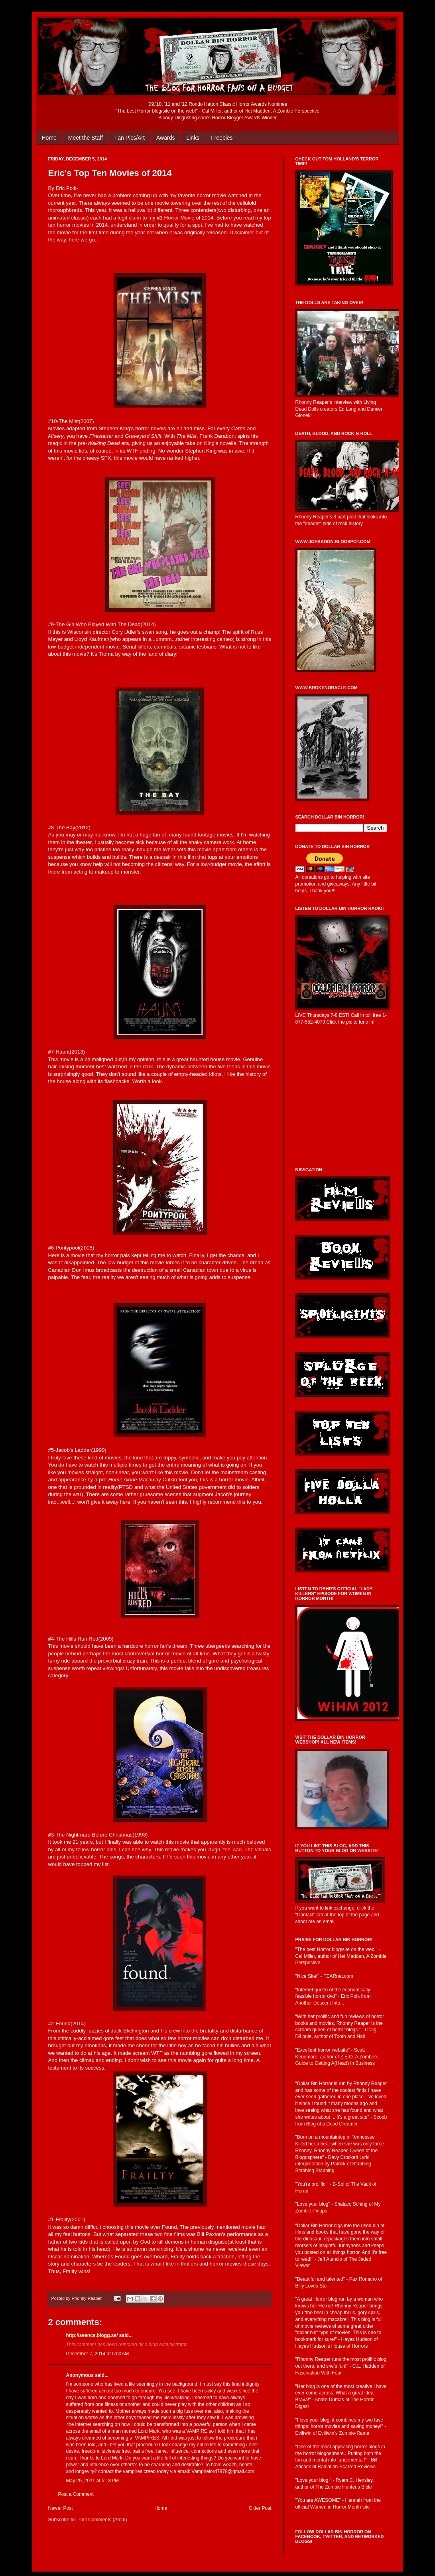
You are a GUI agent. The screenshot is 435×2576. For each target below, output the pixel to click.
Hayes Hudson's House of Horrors (331, 2346)
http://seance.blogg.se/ (92, 2335)
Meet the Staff (85, 137)
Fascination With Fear (318, 2373)
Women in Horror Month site (340, 2507)
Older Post (260, 2508)
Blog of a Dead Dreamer (332, 2124)
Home (49, 137)
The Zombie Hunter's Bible (343, 2487)
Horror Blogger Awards (236, 118)
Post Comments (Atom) (102, 2520)
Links (192, 137)
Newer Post (60, 2508)
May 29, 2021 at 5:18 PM (92, 2480)
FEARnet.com (338, 1976)
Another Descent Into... (319, 2003)
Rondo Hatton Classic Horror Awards (228, 104)
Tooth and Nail (349, 2036)
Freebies (221, 137)
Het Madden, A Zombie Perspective (281, 111)
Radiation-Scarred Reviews (347, 2466)
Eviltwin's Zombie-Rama (343, 2433)
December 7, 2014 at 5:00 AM (97, 2354)
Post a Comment (76, 2494)
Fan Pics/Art (129, 137)
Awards (165, 137)
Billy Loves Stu (311, 2286)
